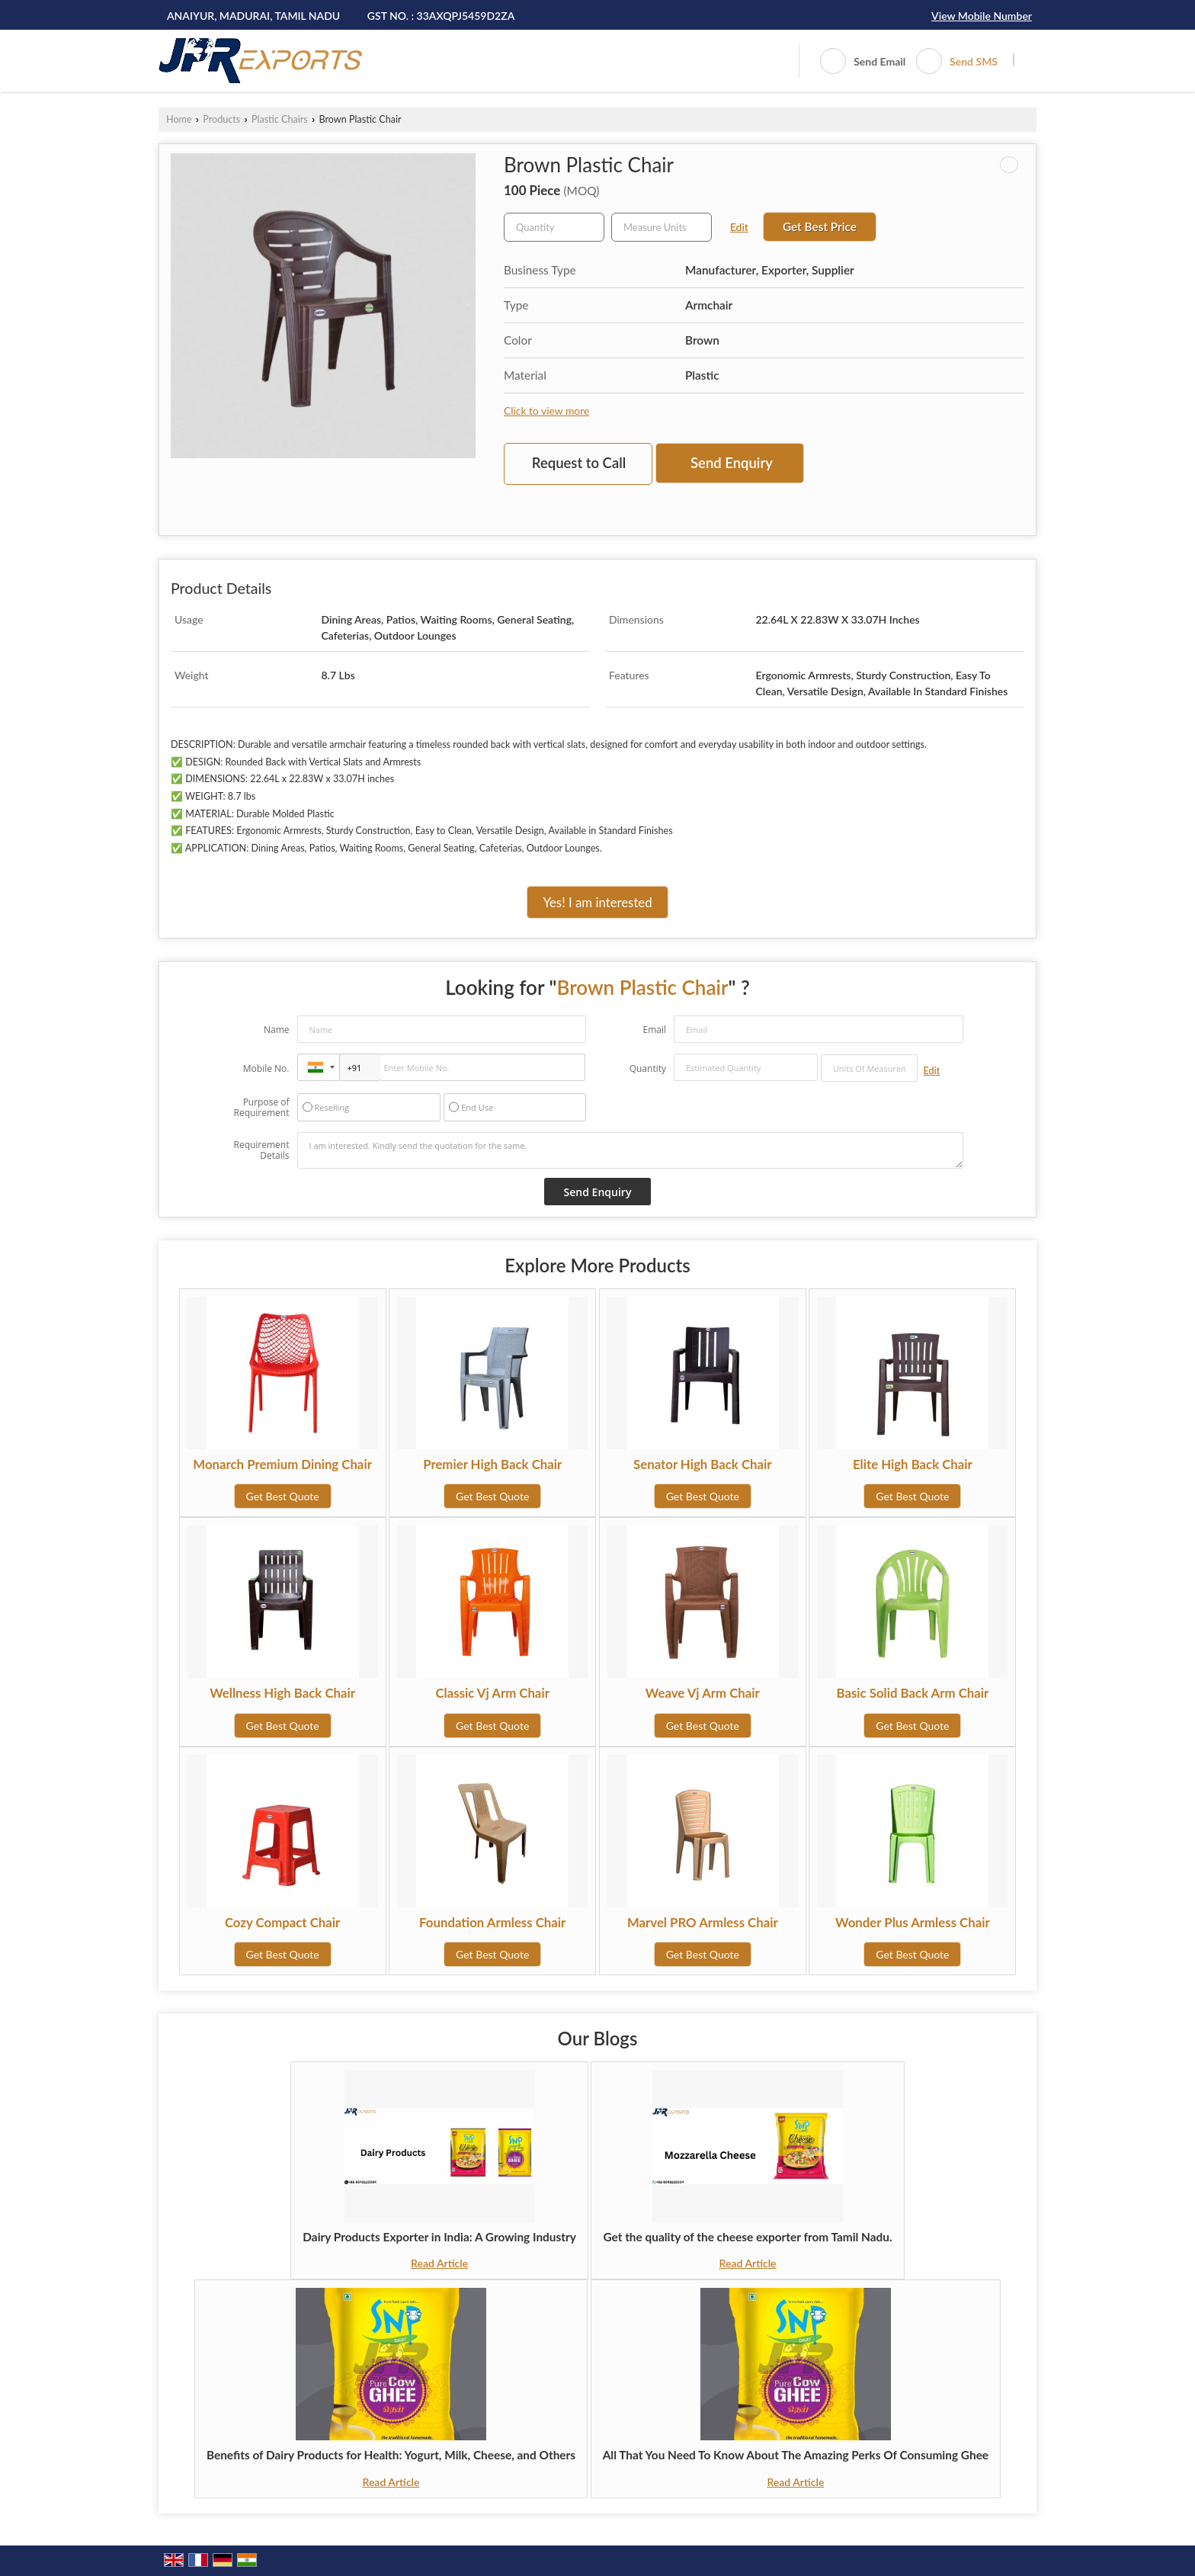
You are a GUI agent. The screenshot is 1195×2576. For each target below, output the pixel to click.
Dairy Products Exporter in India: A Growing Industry (439, 2237)
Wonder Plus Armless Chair (912, 1922)
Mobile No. (266, 1068)
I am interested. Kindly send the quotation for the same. (630, 1150)
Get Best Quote (282, 1496)
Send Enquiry (731, 462)
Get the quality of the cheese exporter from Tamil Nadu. (747, 2237)
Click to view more (546, 410)
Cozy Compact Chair (282, 1922)
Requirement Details (261, 1150)
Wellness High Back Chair (282, 1693)
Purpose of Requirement (261, 1107)
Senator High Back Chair (702, 1464)
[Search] (1013, 59)
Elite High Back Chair (912, 1464)
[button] (981, 15)
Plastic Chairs (279, 119)
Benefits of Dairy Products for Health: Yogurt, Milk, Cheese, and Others (391, 2455)
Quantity (648, 1068)
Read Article (439, 2263)
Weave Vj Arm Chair (703, 1693)
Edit (739, 226)
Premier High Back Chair (492, 1464)
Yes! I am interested (597, 902)
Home (179, 119)
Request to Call (579, 462)
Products (221, 119)
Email (654, 1029)
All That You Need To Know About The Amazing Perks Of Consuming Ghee (795, 2455)
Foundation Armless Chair (492, 1922)
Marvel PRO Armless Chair (702, 1922)
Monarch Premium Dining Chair (282, 1464)
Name (277, 1029)
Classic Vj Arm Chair (492, 1693)
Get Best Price (820, 226)
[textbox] (661, 227)
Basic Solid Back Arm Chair (913, 1693)
